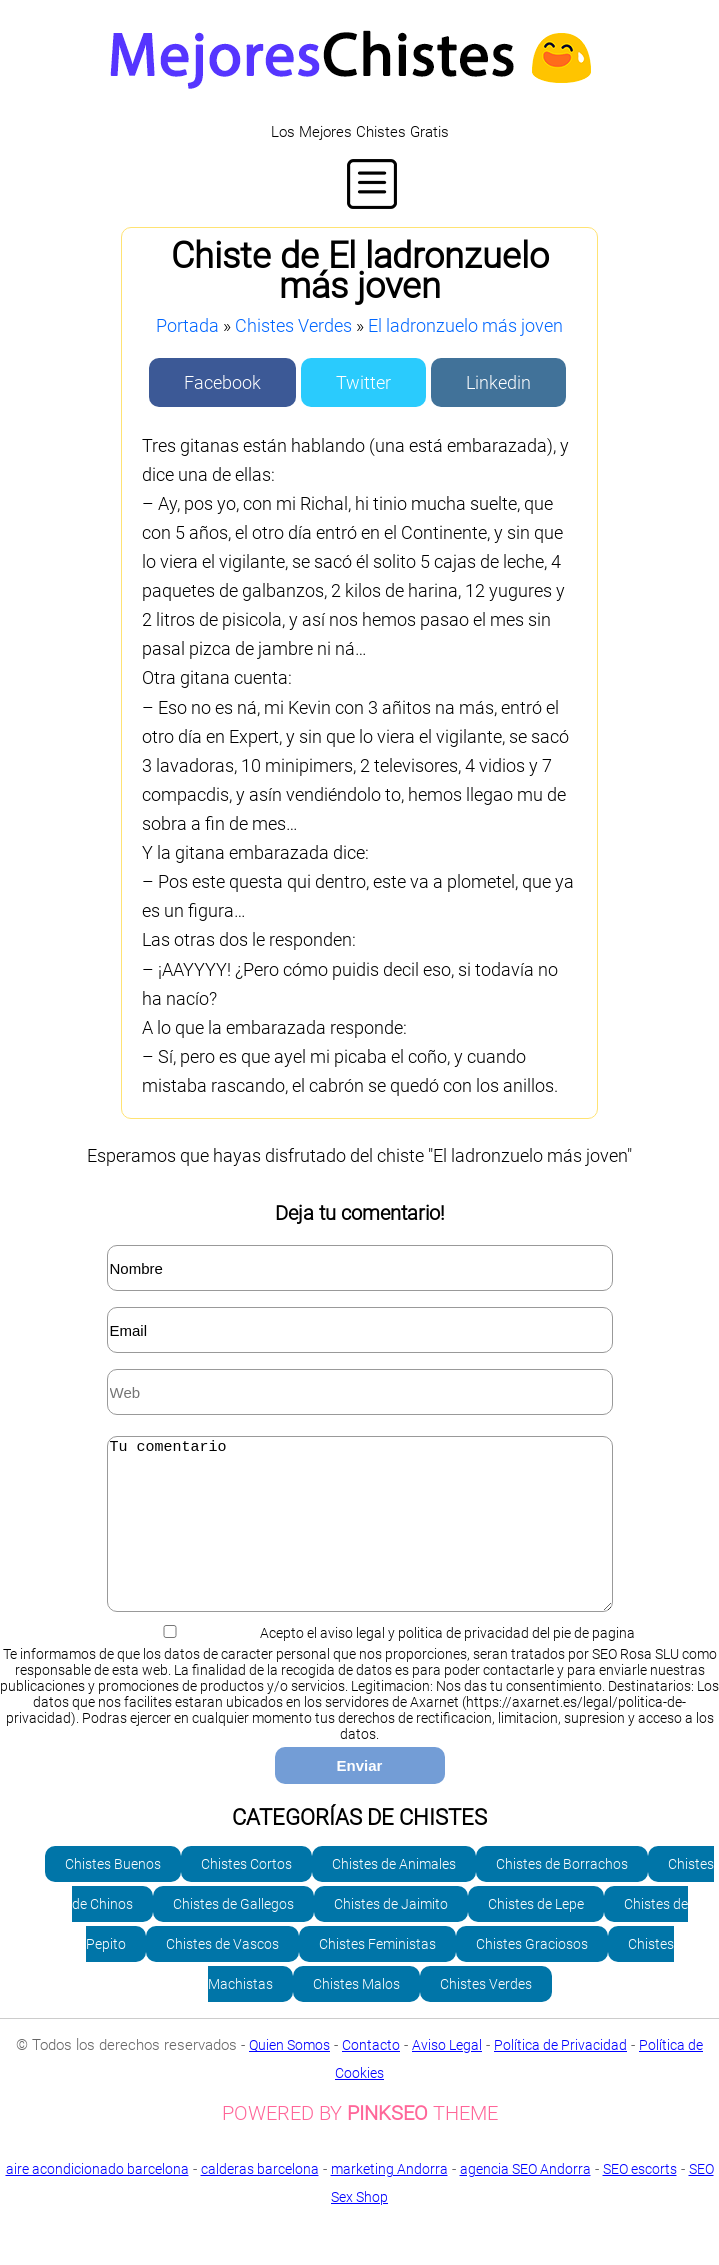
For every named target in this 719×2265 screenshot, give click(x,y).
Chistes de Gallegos (233, 1934)
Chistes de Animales (394, 1894)
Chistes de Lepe (536, 1934)
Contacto (371, 2075)
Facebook (222, 382)
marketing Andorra (389, 2199)
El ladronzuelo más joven (465, 325)
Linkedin (498, 382)
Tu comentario (360, 1539)
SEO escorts (640, 2199)
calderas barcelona (260, 2199)
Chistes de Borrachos (562, 1894)
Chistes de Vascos (222, 1974)
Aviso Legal (447, 2075)
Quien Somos (289, 2075)
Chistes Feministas (377, 1974)
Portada (187, 325)
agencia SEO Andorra (525, 2199)
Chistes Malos (356, 2014)
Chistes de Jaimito (391, 1934)
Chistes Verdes (293, 325)
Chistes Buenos (113, 1894)
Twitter (363, 382)
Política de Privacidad (560, 2075)
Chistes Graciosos (532, 1974)
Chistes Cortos (246, 1894)
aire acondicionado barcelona (97, 2199)
